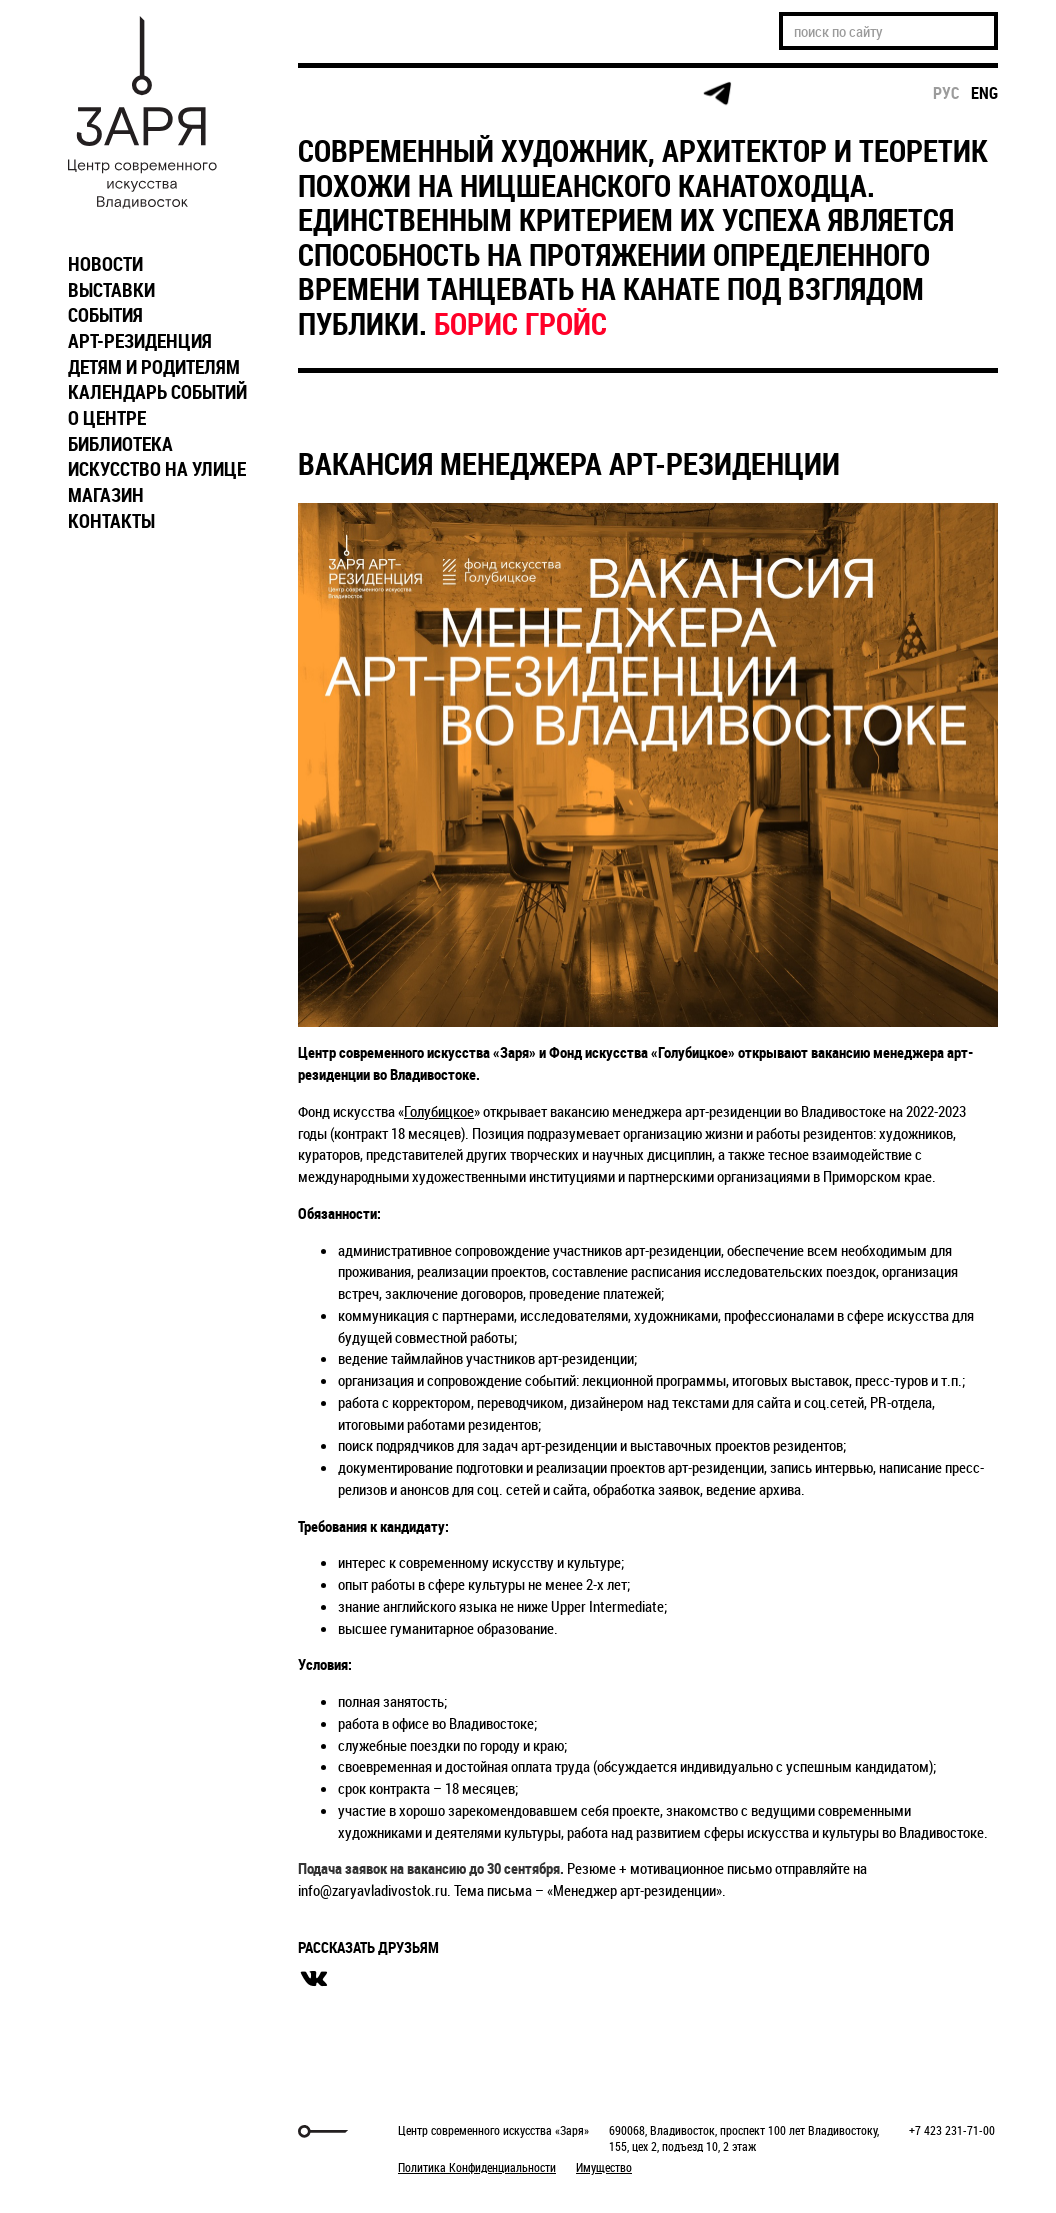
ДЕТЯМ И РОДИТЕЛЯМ (154, 367)
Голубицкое (439, 1111)
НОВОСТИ (105, 264)
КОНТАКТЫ (111, 521)
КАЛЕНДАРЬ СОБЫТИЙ (157, 392)
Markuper (110, 2131)
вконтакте (314, 1979)
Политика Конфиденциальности (477, 2167)
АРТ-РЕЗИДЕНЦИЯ (140, 341)
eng (984, 93)
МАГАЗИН (106, 495)
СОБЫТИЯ (105, 315)
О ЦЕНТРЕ (107, 418)
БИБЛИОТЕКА (120, 444)
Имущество (604, 2167)
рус (946, 93)
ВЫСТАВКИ (111, 290)
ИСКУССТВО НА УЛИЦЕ (157, 469)
